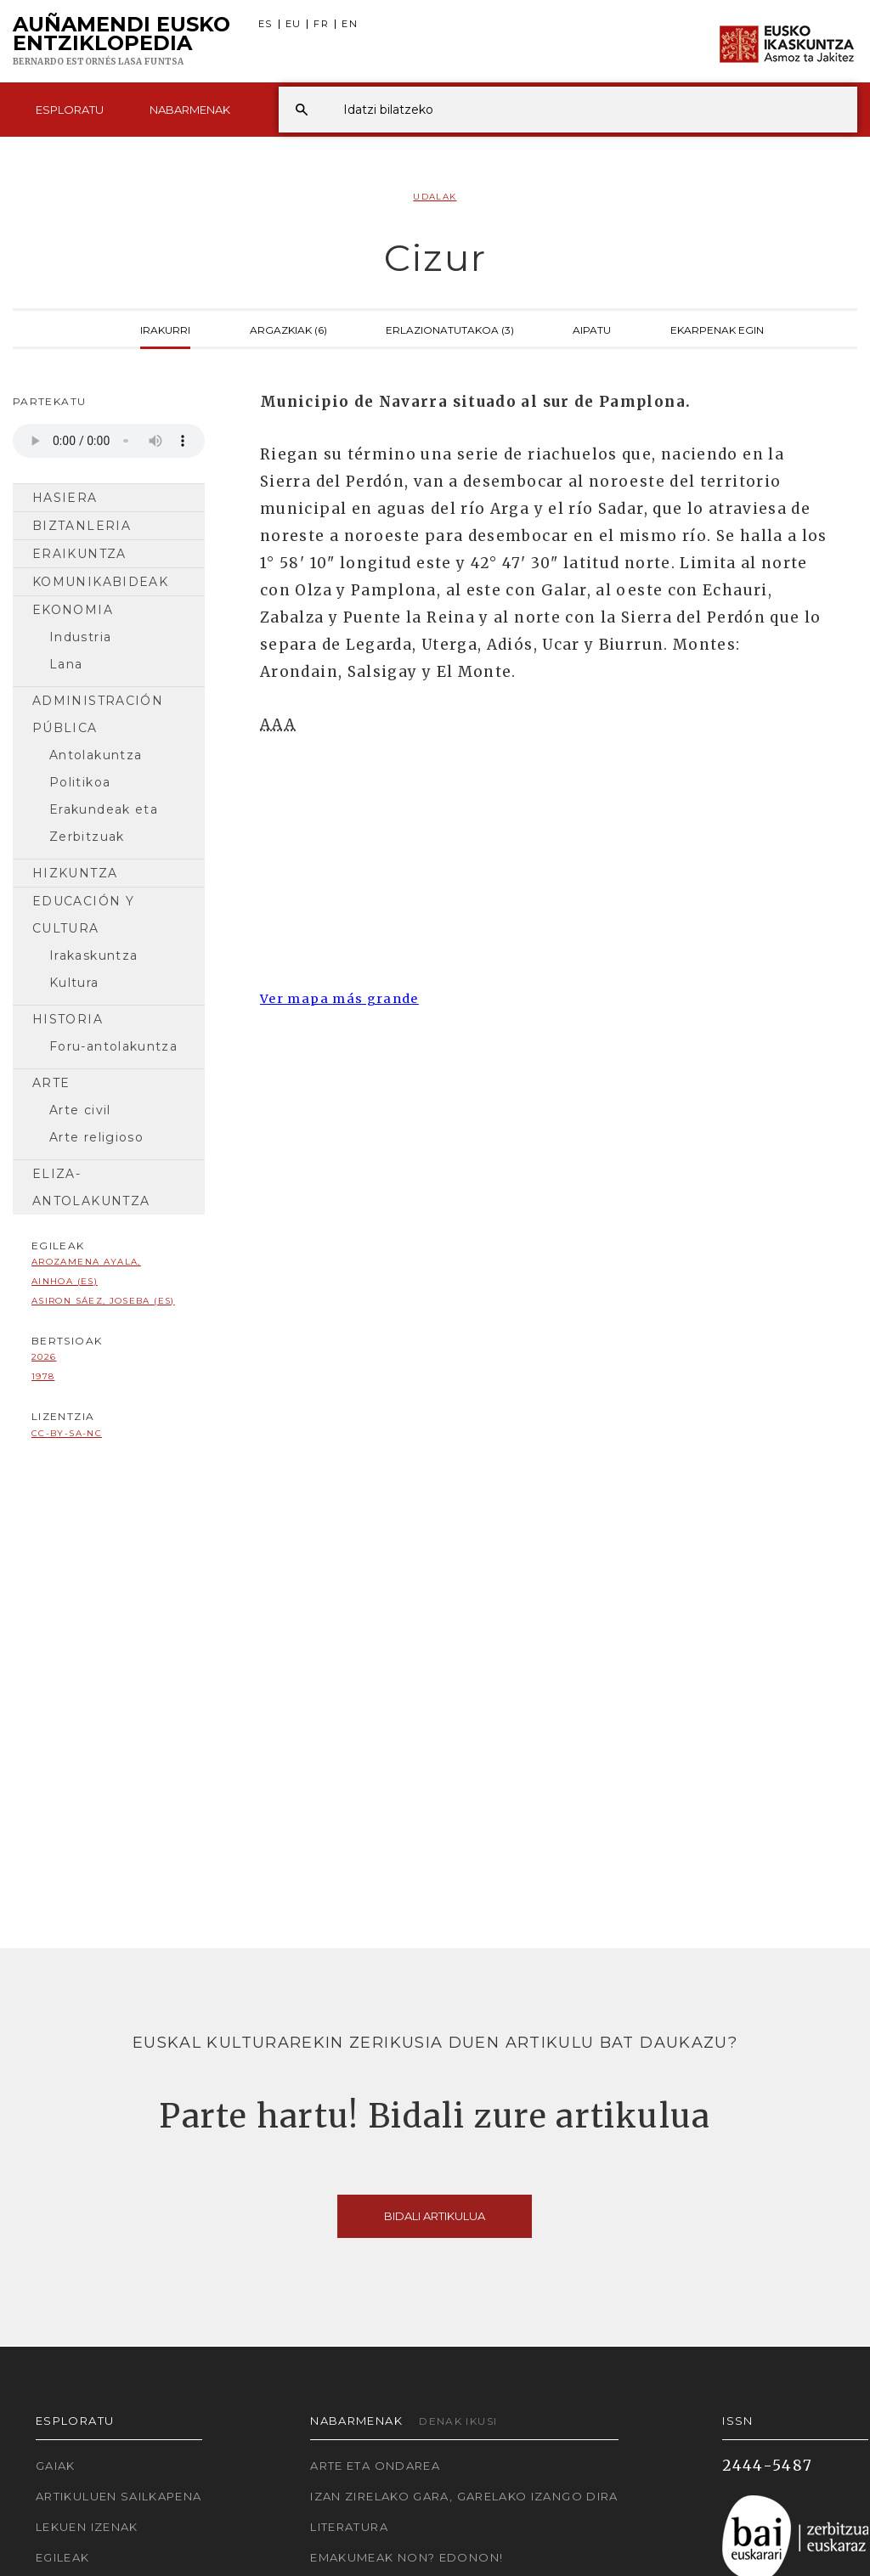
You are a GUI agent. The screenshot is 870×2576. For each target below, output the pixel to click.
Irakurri (165, 328)
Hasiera (65, 497)
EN (350, 24)
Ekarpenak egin (717, 328)
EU (293, 24)
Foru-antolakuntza (113, 1046)
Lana (65, 664)
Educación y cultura (83, 914)
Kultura (74, 982)
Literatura (349, 2527)
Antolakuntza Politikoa (95, 768)
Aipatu (592, 328)
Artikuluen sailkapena (119, 2496)
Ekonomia (72, 609)
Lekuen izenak (87, 2527)
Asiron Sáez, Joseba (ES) (103, 1300)
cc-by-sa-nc (66, 1433)
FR (321, 24)
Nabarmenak (190, 109)
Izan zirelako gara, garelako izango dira (464, 2496)
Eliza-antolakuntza (91, 1187)
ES (265, 24)
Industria (80, 637)
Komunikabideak (100, 581)
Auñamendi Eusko (121, 41)
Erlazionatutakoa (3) (450, 328)
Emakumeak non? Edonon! (406, 2557)
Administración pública (97, 714)
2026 (43, 1356)
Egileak (63, 2557)
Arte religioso (96, 1137)
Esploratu (70, 109)
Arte (51, 1083)
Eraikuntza (79, 553)
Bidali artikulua (434, 2216)
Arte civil (80, 1110)
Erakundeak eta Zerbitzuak (103, 823)
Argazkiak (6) (288, 328)
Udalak (434, 196)
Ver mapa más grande (339, 998)
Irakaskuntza (93, 955)
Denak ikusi (458, 2421)
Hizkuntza (74, 873)
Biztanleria (81, 525)
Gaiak (56, 2465)
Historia (67, 1019)
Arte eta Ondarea (375, 2465)
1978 (42, 1376)
